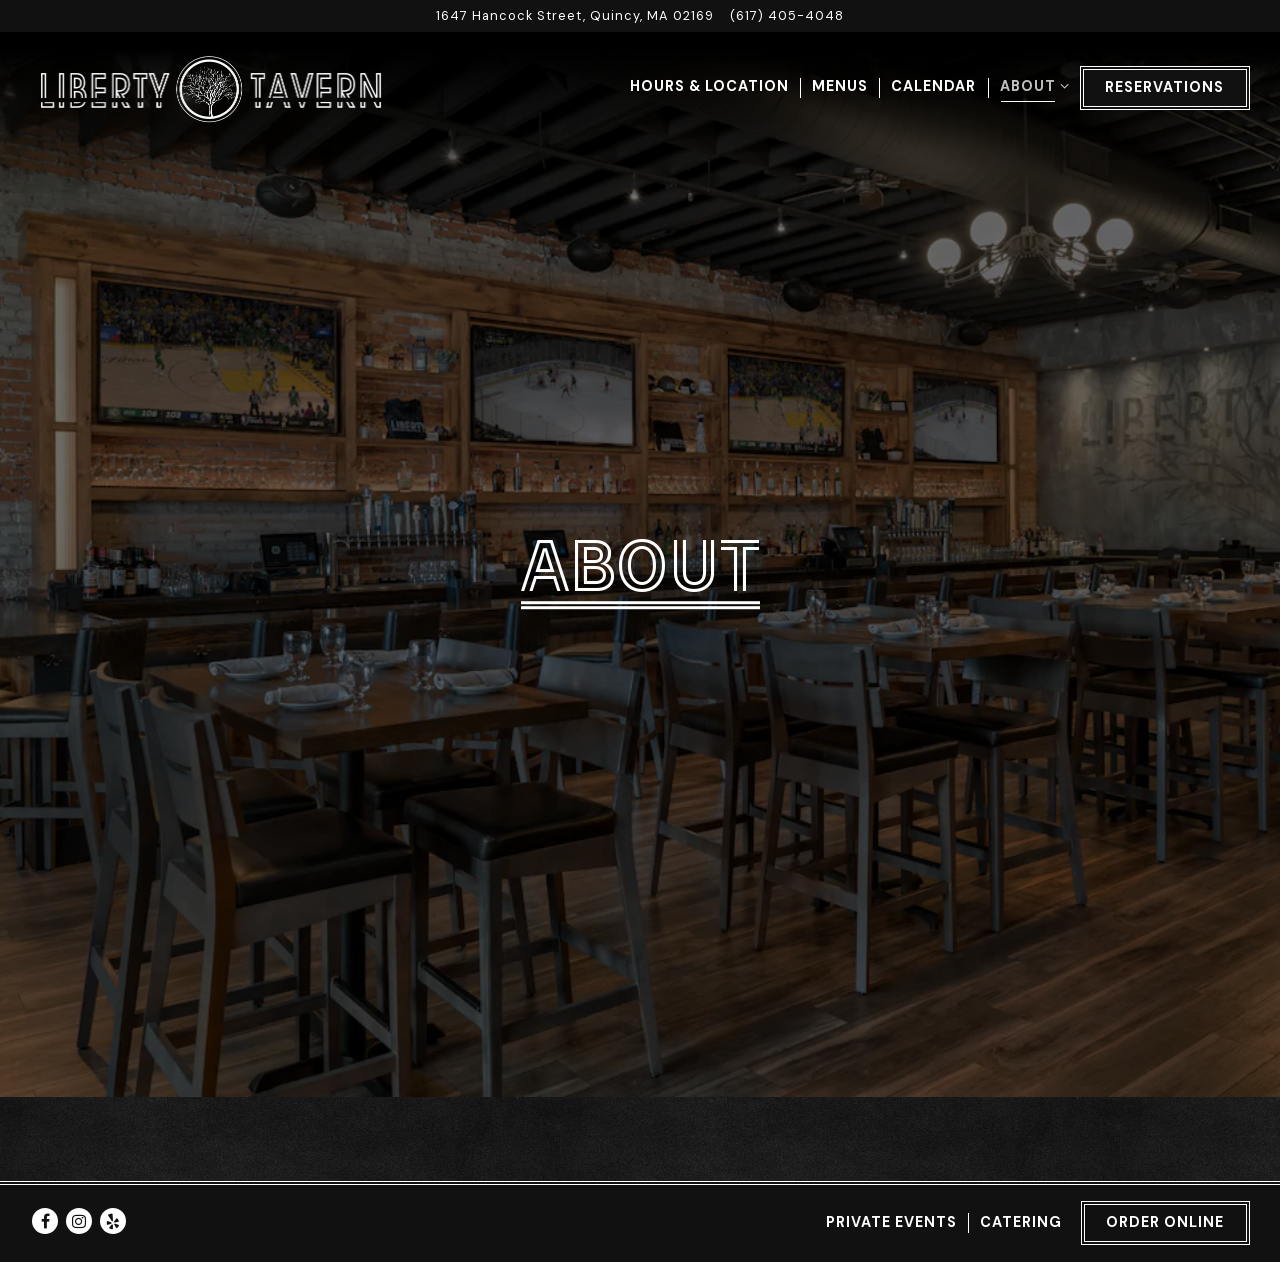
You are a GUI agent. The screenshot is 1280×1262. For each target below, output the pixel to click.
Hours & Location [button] (709, 86)
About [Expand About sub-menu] (1031, 85)
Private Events (891, 1209)
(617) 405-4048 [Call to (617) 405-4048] (787, 15)
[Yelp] (113, 1208)
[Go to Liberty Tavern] (575, 15)
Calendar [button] (933, 86)
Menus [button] (840, 86)
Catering (1021, 1209)
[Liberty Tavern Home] (210, 88)
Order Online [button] (1165, 1209)
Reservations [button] (1164, 87)
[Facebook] (45, 1208)
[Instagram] (79, 1208)
